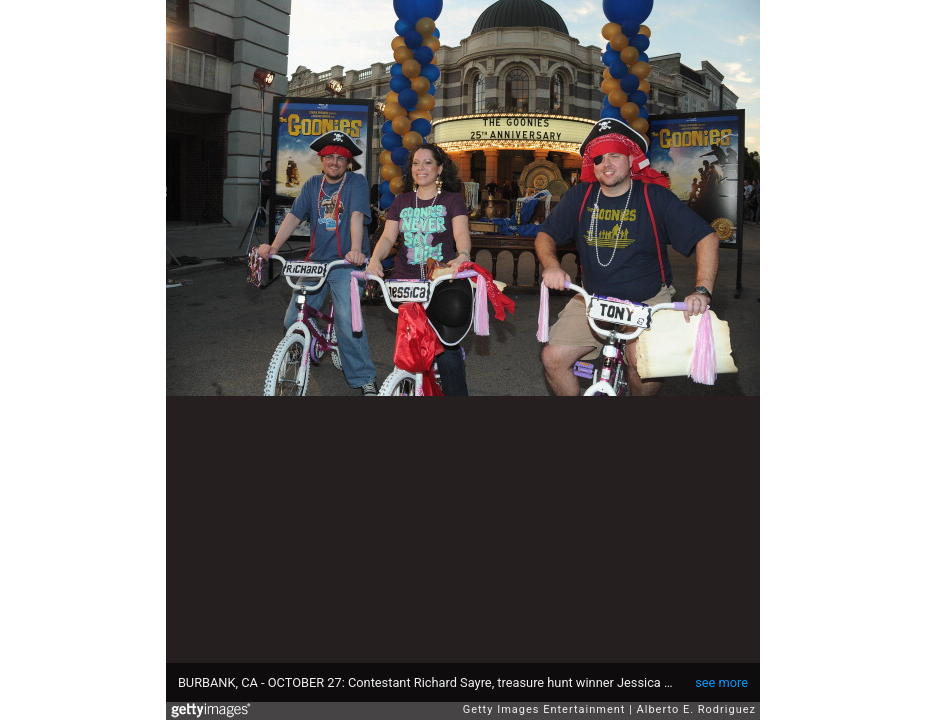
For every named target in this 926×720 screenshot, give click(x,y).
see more (721, 682)
